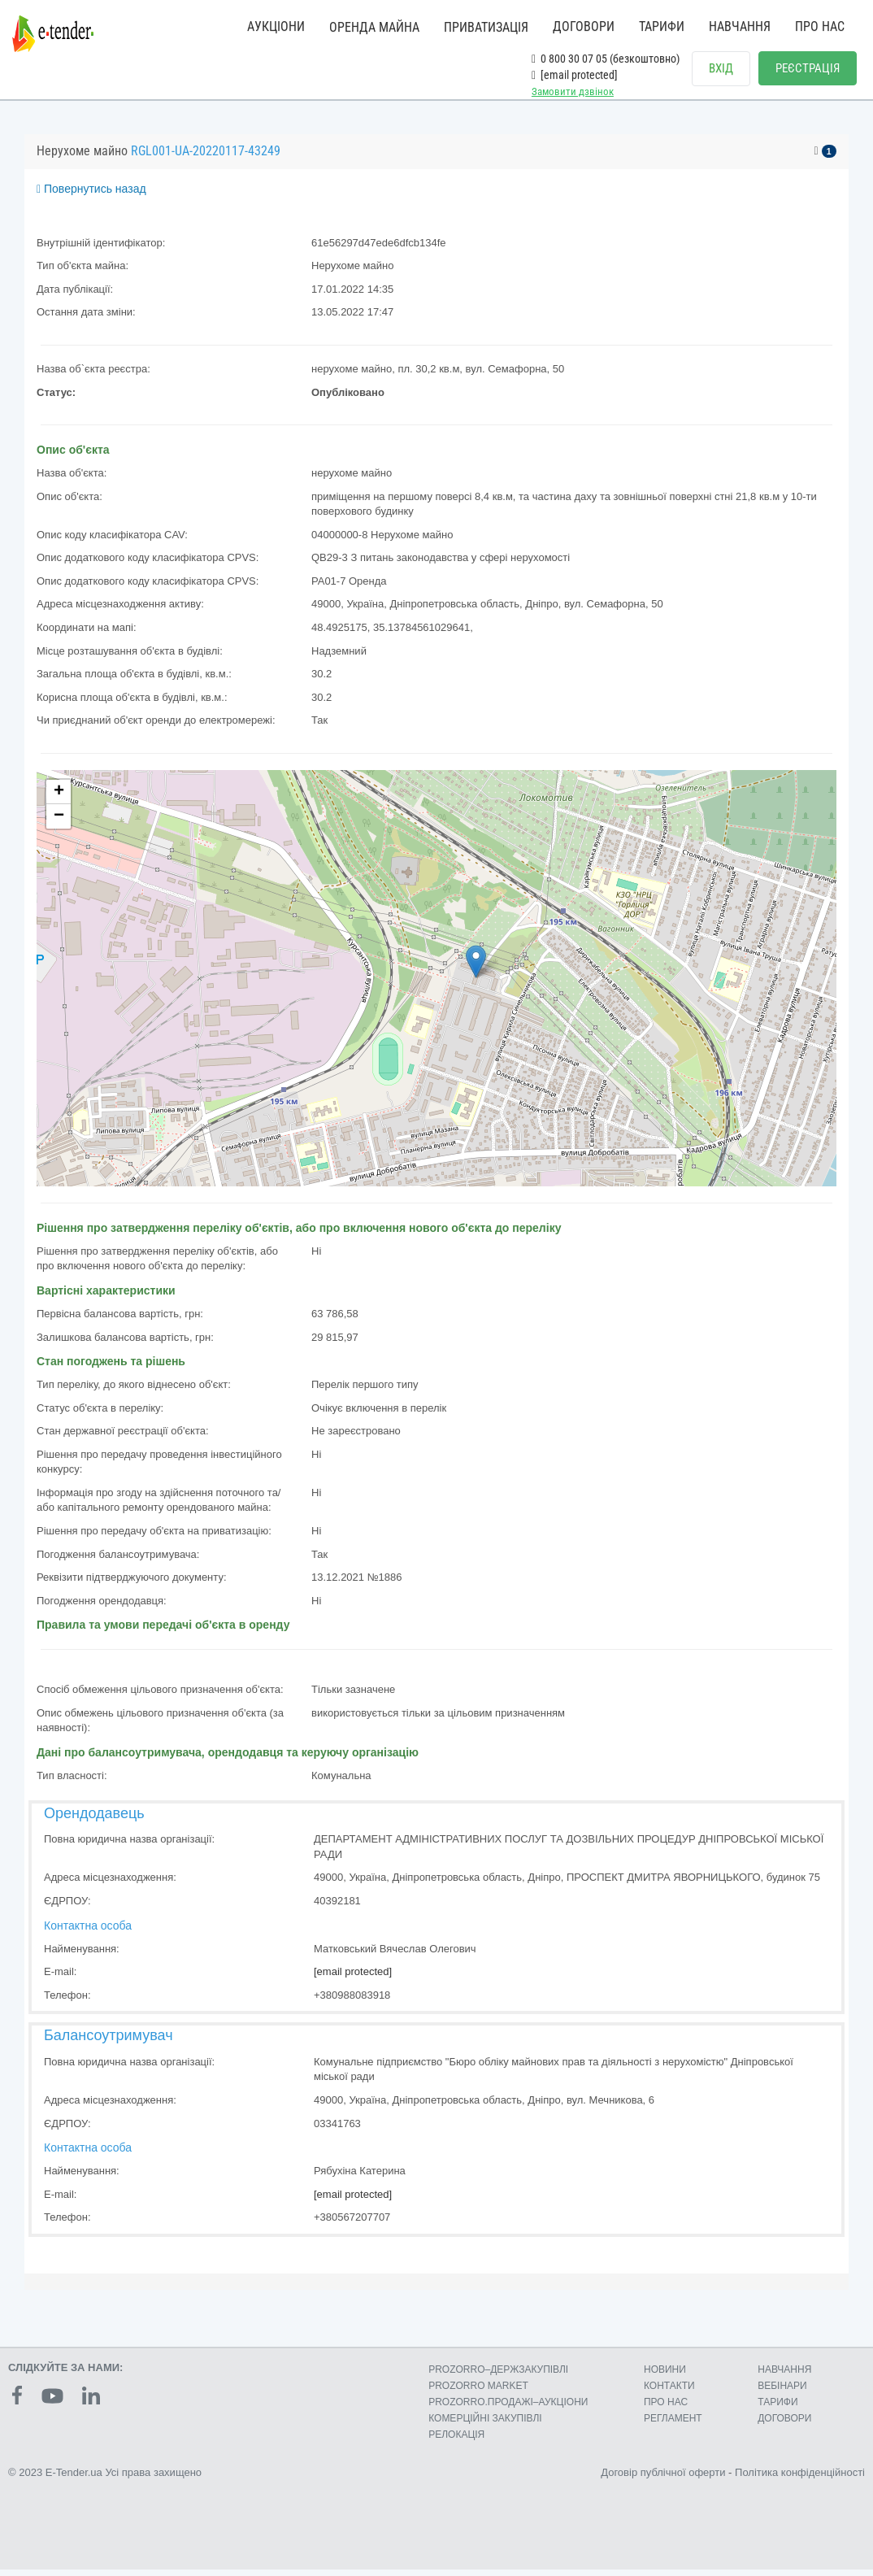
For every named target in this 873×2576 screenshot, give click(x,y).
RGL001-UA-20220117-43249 (205, 157)
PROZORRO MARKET (478, 2392)
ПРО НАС (820, 26)
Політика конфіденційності (800, 2479)
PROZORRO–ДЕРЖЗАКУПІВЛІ (498, 2376)
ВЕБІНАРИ (782, 2392)
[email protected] (353, 1978)
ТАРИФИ (661, 26)
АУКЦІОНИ (276, 26)
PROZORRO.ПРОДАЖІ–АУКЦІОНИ (508, 2408)
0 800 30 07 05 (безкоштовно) (606, 58)
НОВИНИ (665, 2376)
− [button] (59, 823)
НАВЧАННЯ (740, 26)
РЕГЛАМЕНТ (673, 2424)
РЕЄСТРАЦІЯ (807, 68)
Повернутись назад (91, 195)
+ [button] (59, 798)
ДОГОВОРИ (584, 26)
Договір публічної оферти (663, 2479)
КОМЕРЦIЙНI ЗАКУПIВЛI (484, 2424)
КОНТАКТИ (669, 2392)
